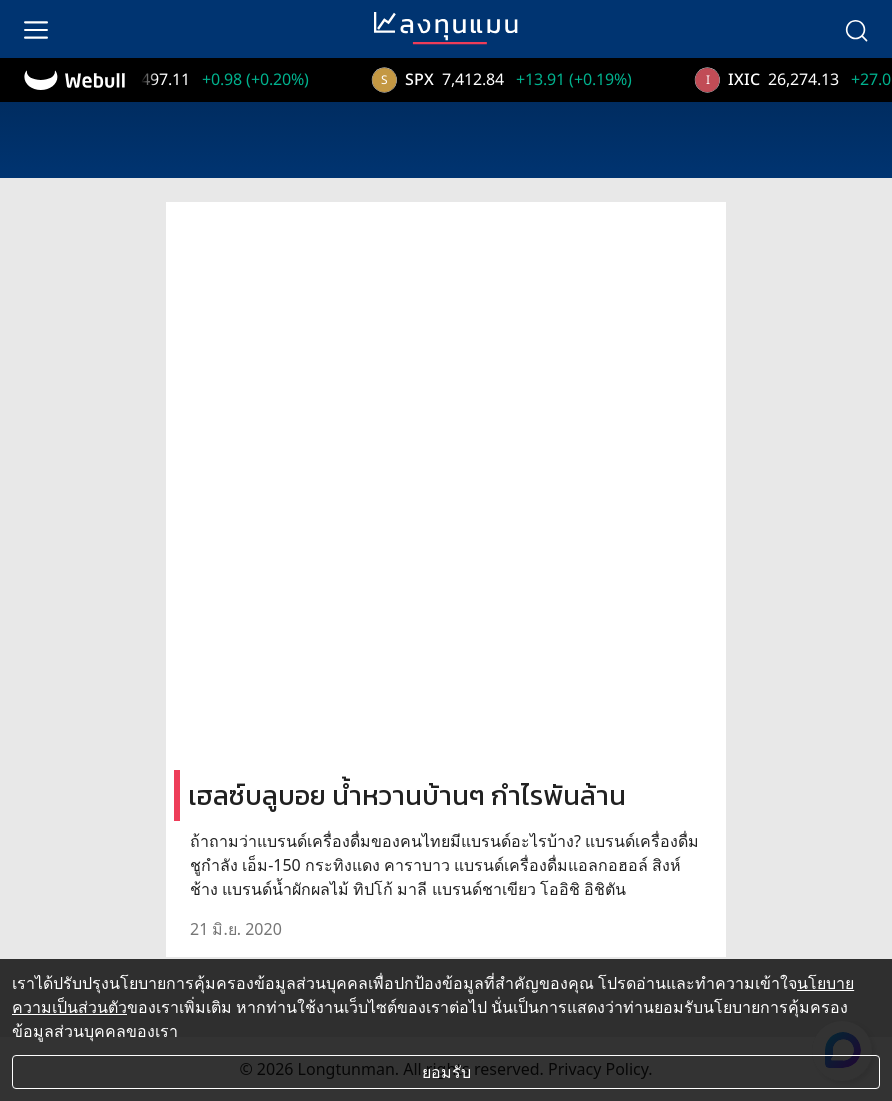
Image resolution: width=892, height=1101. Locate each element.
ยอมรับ (446, 1072)
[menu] (36, 29)
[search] (856, 29)
